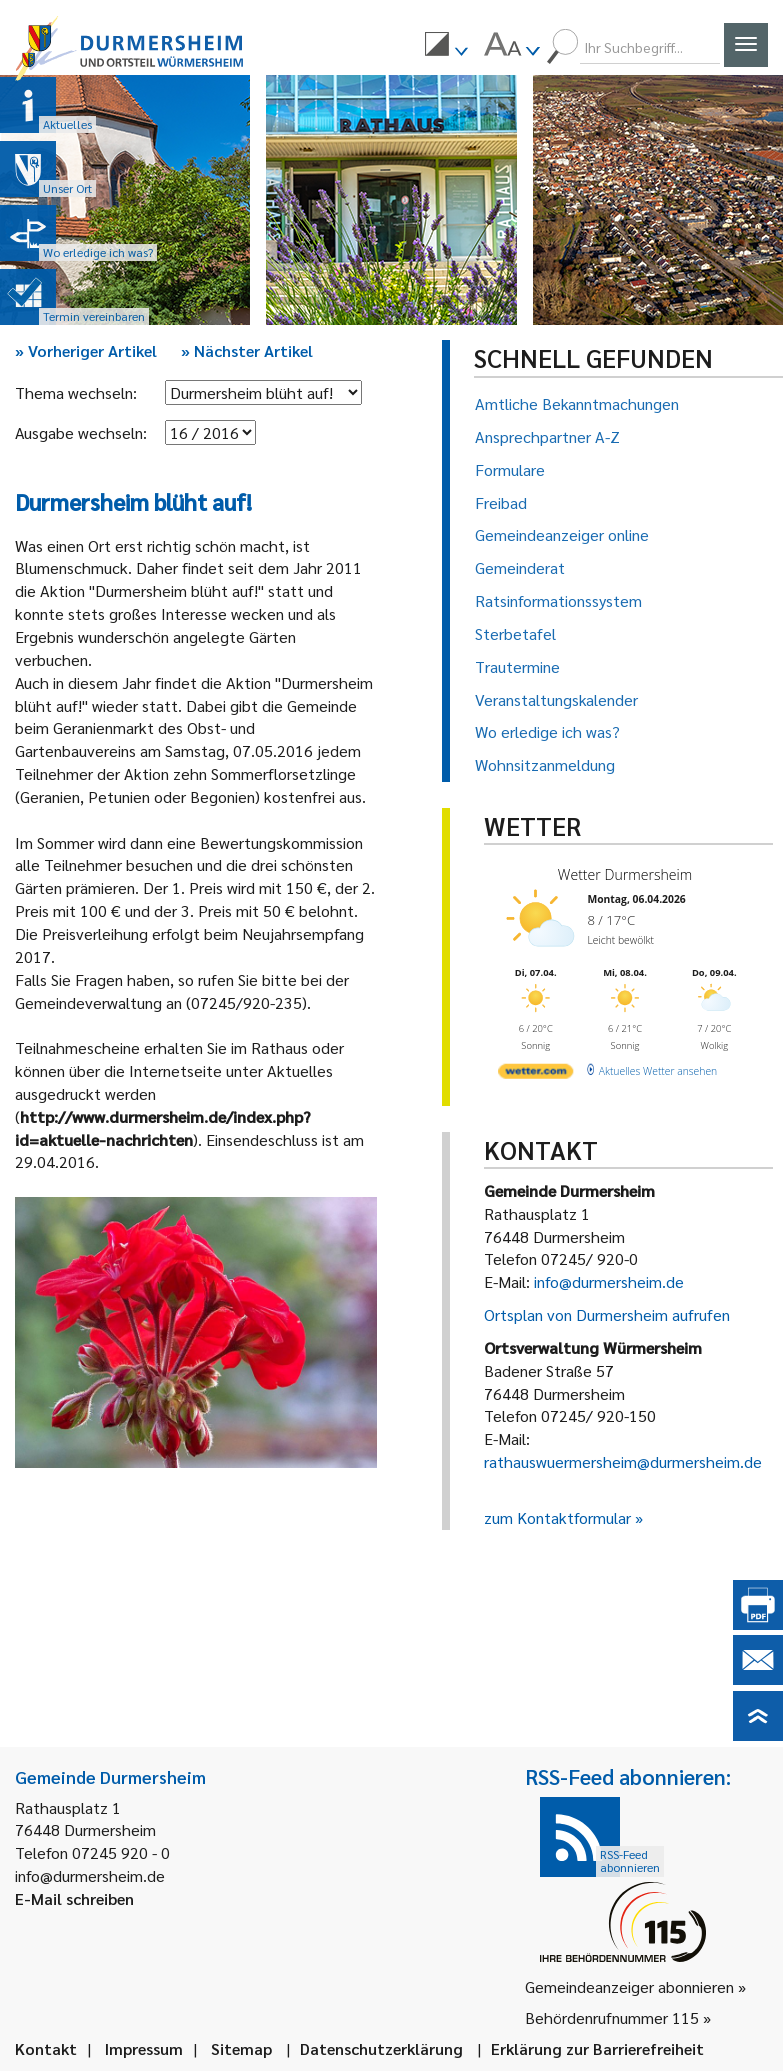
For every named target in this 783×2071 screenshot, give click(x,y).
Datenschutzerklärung (381, 2048)
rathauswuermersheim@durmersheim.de (623, 1461)
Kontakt (46, 2048)
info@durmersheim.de (609, 1281)
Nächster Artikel (247, 350)
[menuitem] (446, 47)
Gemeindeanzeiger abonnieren (629, 1986)
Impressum (144, 2048)
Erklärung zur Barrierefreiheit (597, 2048)
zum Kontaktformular (557, 1517)
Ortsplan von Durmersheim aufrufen (607, 1314)
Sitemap (241, 2048)
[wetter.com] (535, 1074)
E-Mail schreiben (74, 1898)
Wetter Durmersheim (624, 874)
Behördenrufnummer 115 (612, 2017)
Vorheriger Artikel (86, 350)
